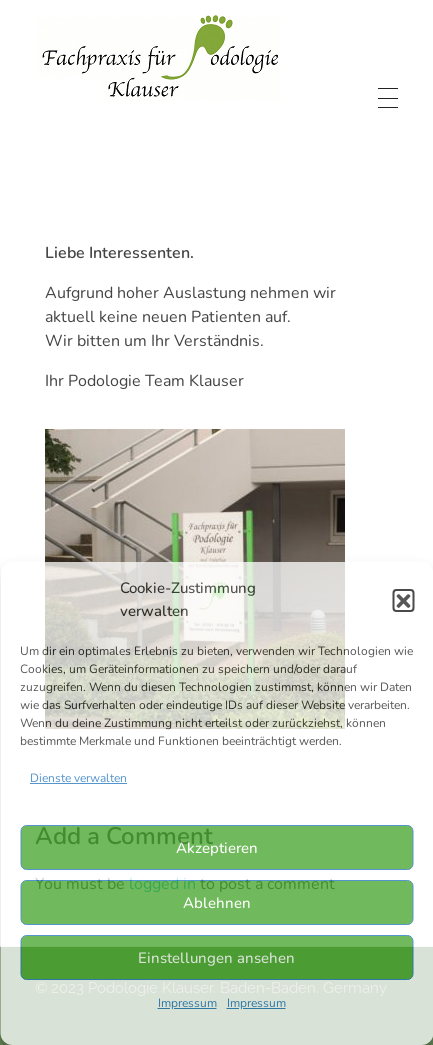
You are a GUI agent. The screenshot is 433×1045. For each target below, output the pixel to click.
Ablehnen (217, 903)
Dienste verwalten (78, 778)
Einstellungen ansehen (216, 958)
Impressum (187, 1003)
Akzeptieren (217, 848)
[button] (403, 600)
